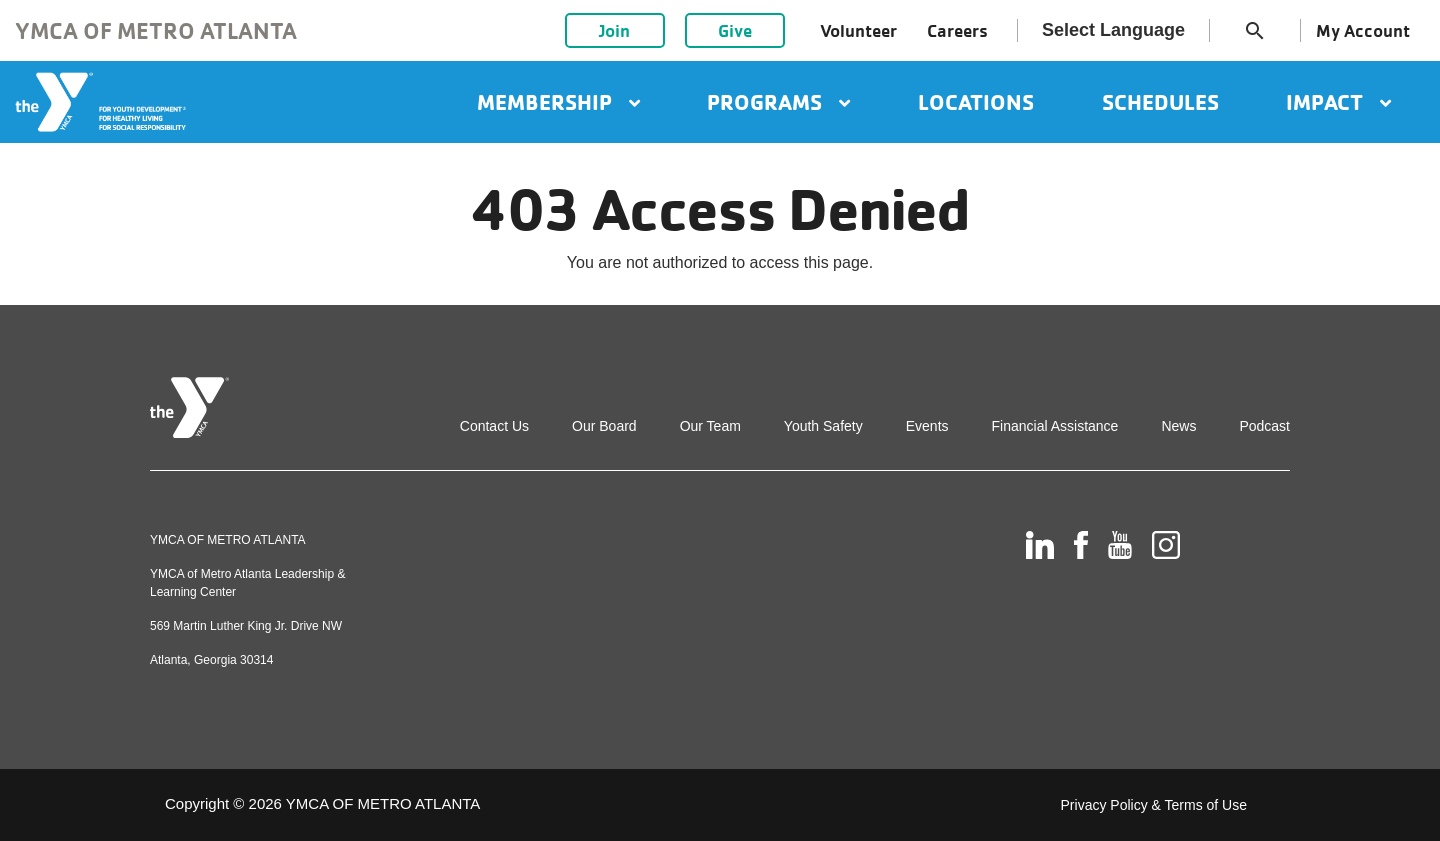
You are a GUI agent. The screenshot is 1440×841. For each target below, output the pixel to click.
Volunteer (858, 30)
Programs (778, 102)
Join (614, 30)
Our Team (710, 426)
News (1178, 426)
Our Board (604, 426)
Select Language (1113, 30)
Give (735, 30)
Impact (1338, 102)
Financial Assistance (1055, 426)
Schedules (1160, 102)
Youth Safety (823, 426)
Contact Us (494, 426)
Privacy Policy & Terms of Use (1154, 805)
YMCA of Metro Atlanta (156, 30)
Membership (558, 102)
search (1255, 31)
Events (927, 426)
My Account (1363, 30)
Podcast (1264, 426)
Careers (957, 30)
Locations (976, 102)
